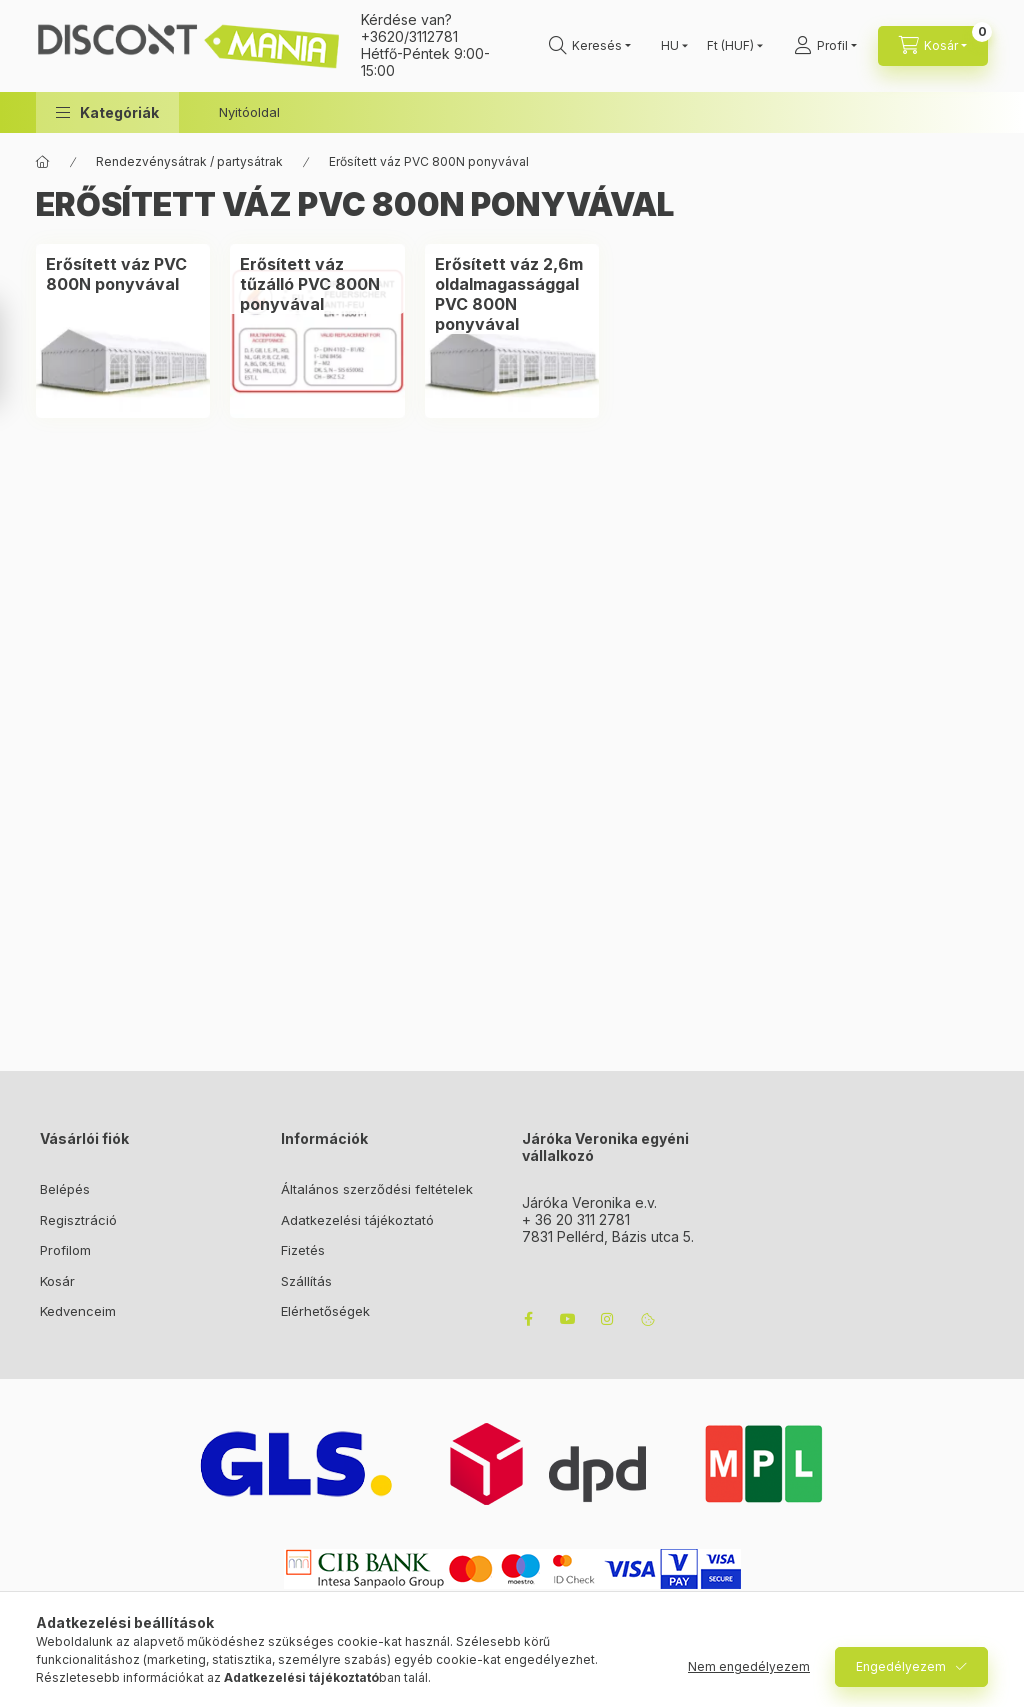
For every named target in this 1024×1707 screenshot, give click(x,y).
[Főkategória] (43, 162)
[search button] (590, 46)
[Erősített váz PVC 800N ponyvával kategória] (123, 274)
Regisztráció (78, 1220)
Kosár (57, 1281)
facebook (528, 1319)
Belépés (65, 1189)
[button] (107, 112)
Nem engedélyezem (749, 1666)
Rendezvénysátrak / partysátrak (189, 161)
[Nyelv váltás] (670, 46)
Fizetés (303, 1250)
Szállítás (306, 1281)
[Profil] (825, 46)
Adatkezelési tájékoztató (357, 1220)
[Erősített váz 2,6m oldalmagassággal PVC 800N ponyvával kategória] (512, 294)
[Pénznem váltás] (730, 46)
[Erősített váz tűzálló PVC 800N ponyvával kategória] (317, 284)
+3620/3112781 (409, 36)
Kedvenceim (78, 1311)
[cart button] (933, 46)
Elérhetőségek (325, 1311)
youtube (568, 1319)
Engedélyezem (901, 1666)
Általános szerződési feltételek (377, 1189)
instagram (608, 1319)
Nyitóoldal (249, 112)
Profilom (65, 1250)
